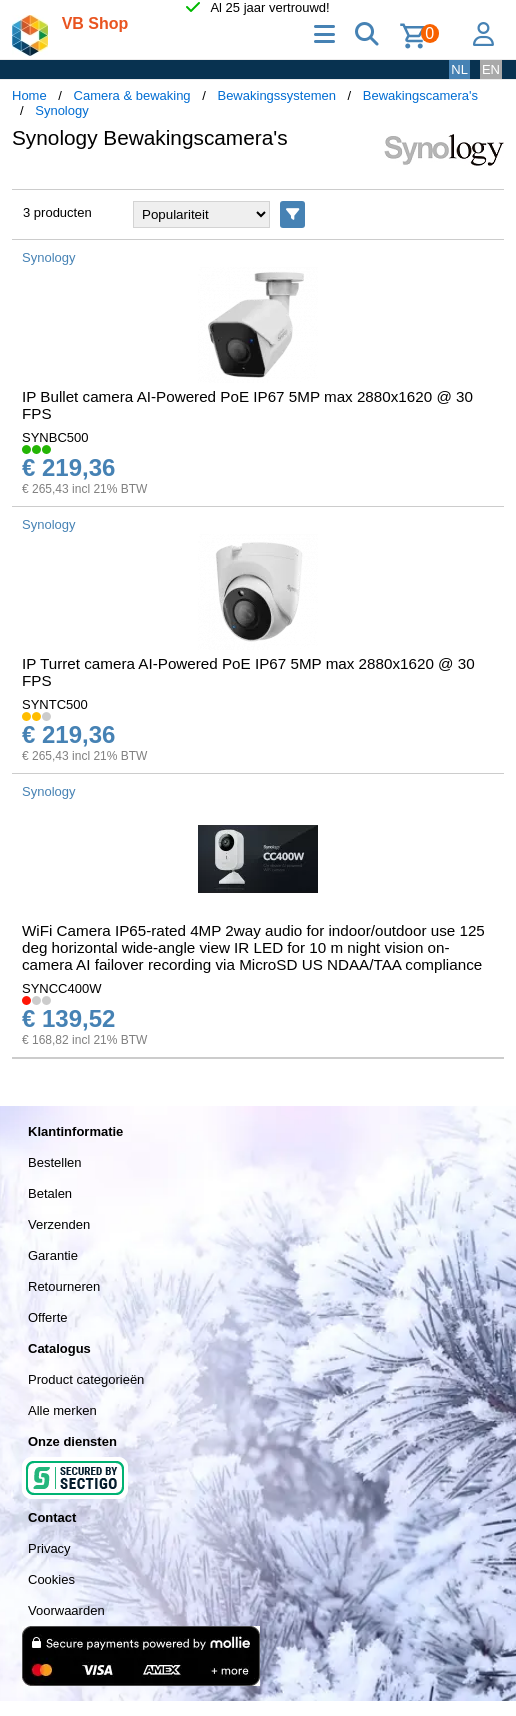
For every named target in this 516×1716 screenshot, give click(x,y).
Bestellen (54, 1162)
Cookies (51, 1579)
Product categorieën (86, 1379)
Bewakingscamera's (420, 95)
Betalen (50, 1193)
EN (491, 69)
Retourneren (64, 1286)
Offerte (48, 1317)
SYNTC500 (55, 704)
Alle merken (62, 1410)
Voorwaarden (66, 1610)
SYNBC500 (55, 437)
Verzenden (59, 1224)
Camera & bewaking (132, 95)
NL (459, 69)
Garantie (53, 1255)
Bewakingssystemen (276, 95)
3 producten (57, 212)
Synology (61, 110)
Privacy (49, 1548)
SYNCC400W (61, 988)
